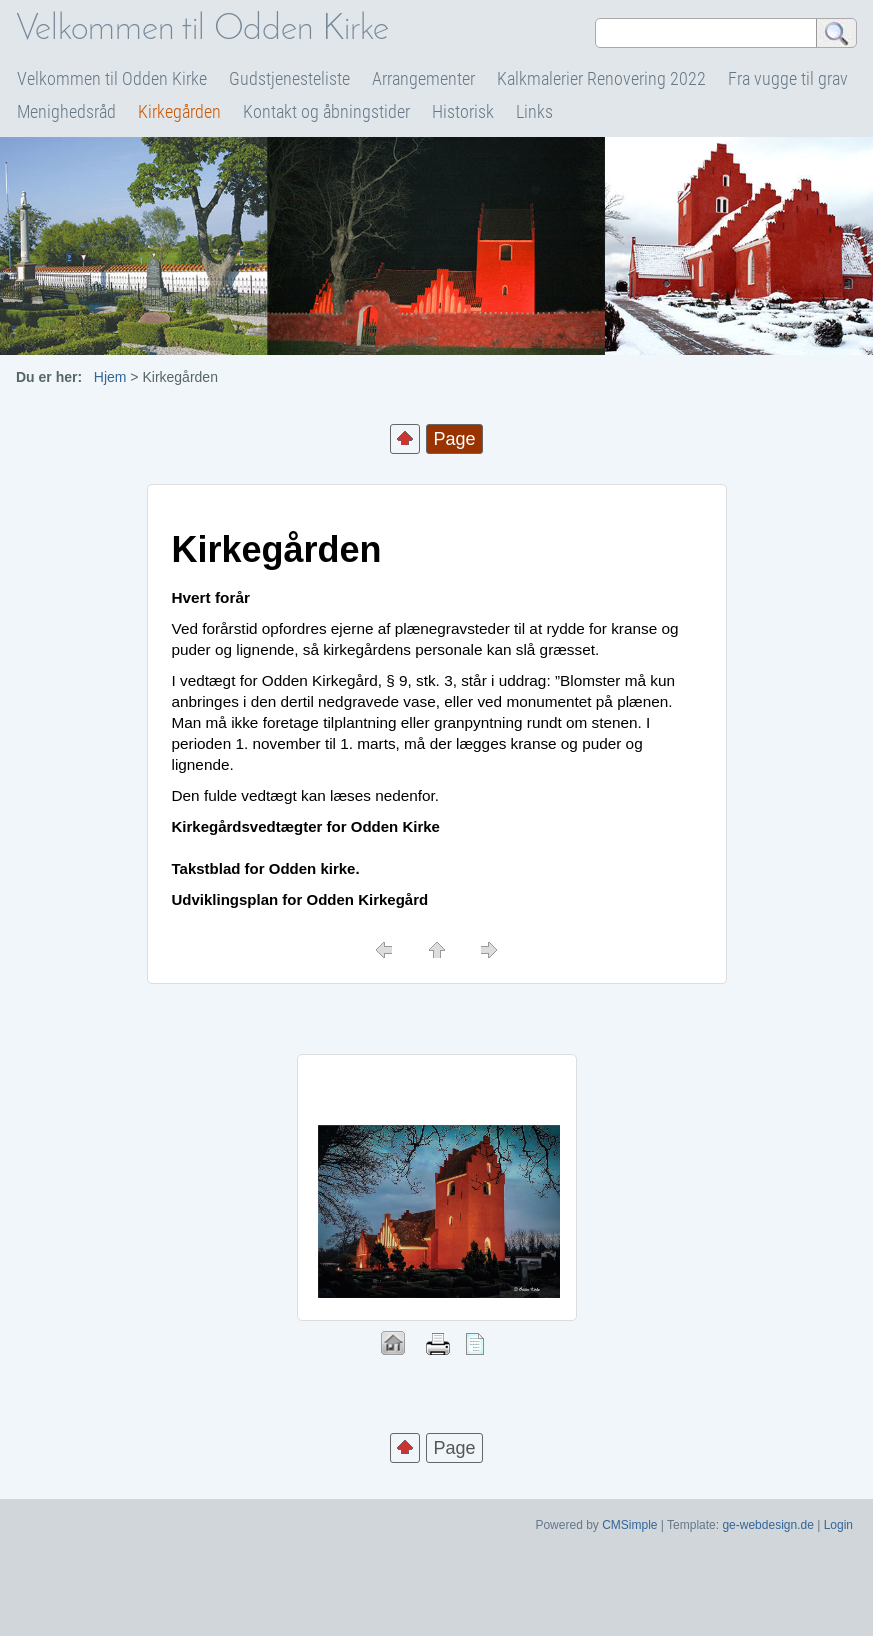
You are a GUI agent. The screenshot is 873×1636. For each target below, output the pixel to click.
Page (454, 1448)
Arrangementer (423, 78)
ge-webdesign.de (767, 1525)
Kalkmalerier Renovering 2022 (601, 78)
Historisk (463, 111)
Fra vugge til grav (788, 78)
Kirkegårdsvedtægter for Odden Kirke (306, 826)
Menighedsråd (66, 111)
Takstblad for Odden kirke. (266, 868)
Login (838, 1525)
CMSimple (629, 1525)
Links (534, 111)
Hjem (110, 377)
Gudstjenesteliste (289, 78)
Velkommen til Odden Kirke (112, 78)
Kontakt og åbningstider (326, 111)
